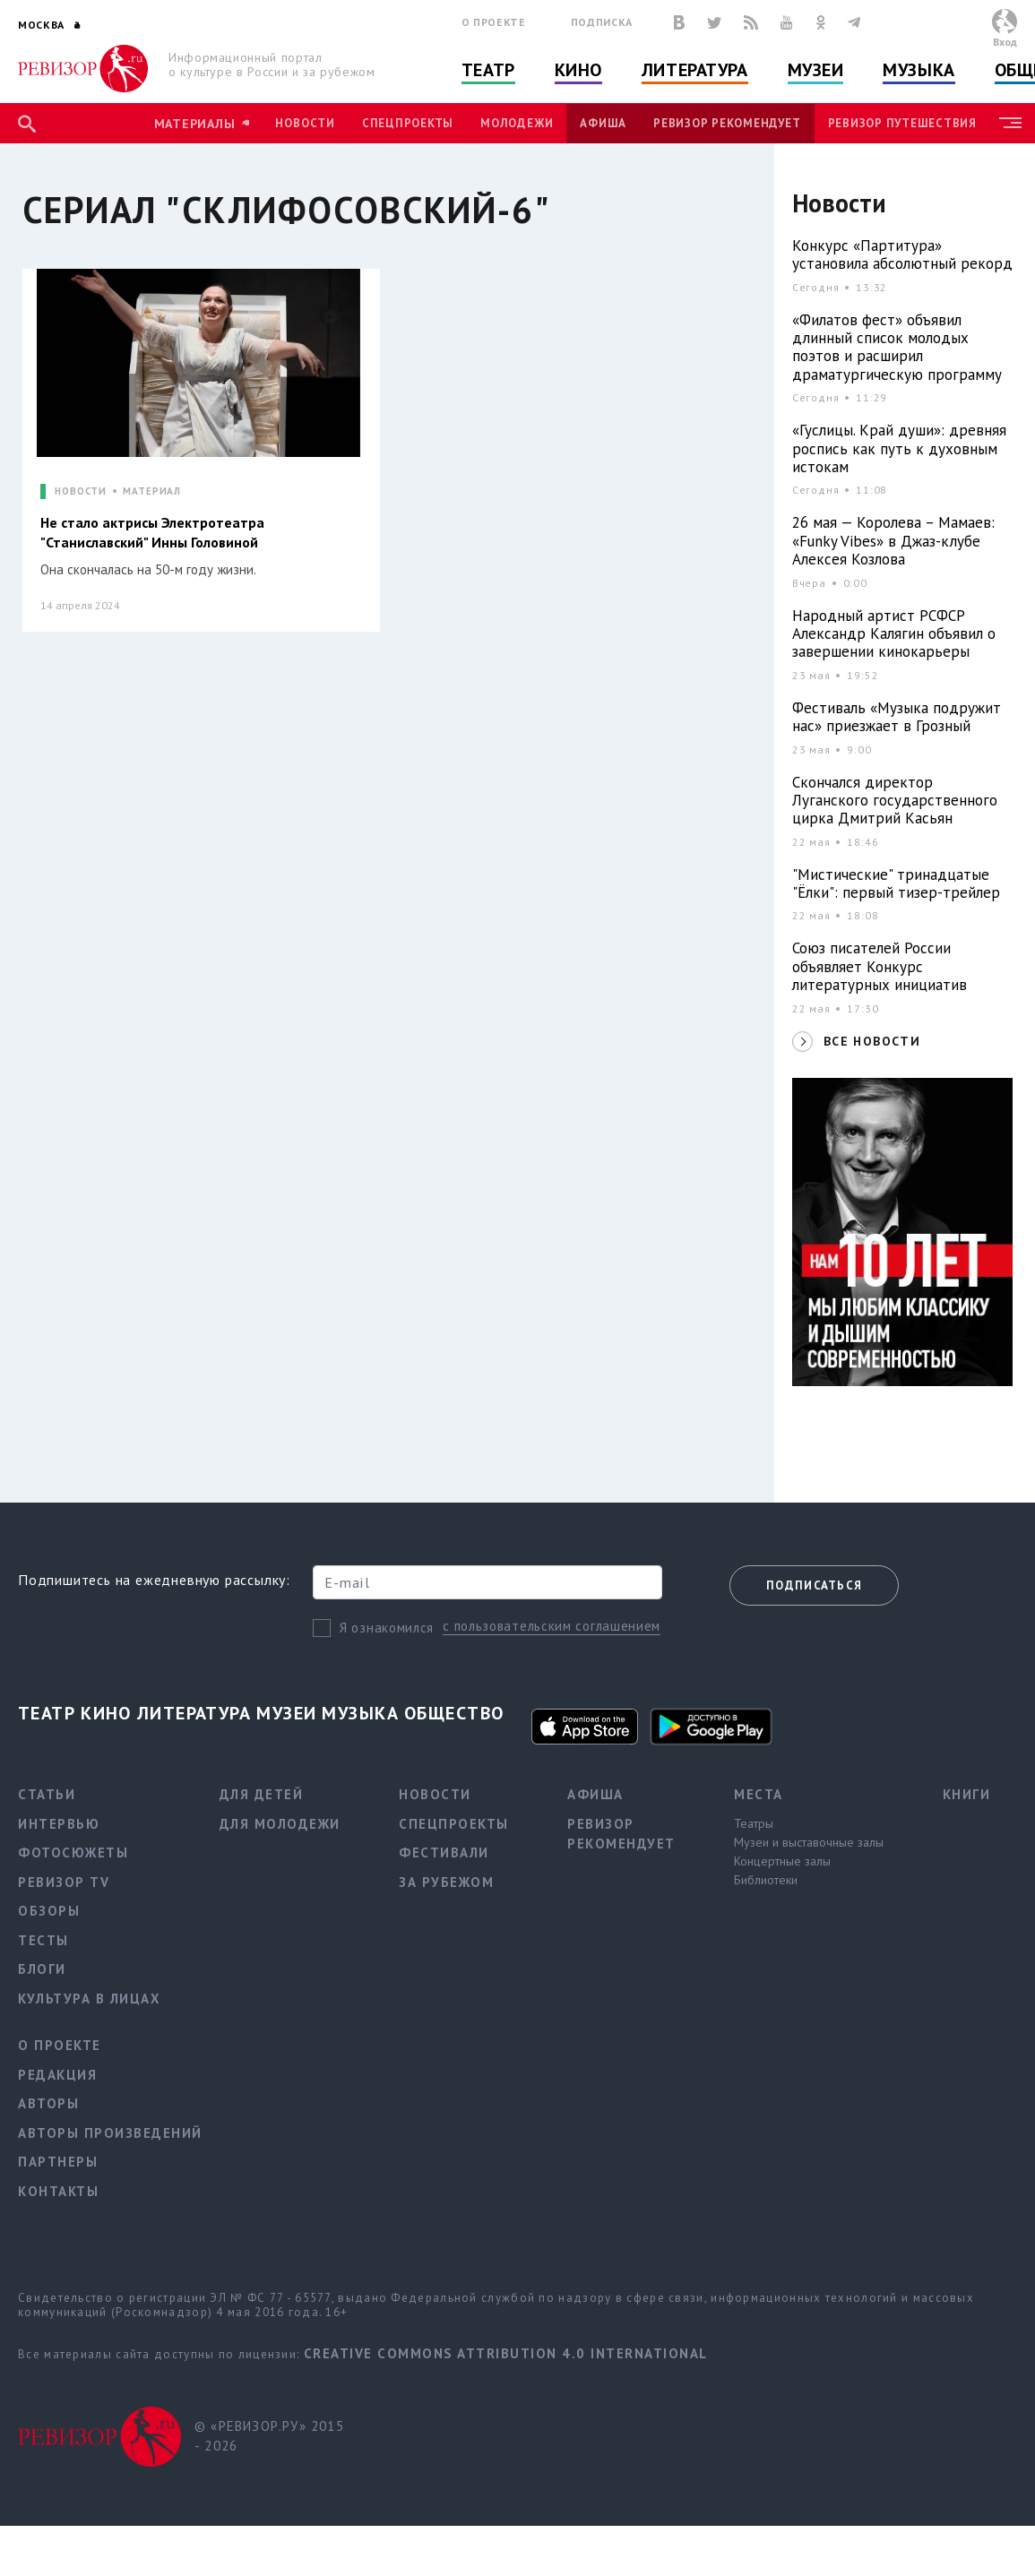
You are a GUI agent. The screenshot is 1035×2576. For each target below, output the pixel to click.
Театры (753, 1823)
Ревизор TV (63, 1882)
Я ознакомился (387, 1627)
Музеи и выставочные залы (809, 1842)
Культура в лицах (89, 1998)
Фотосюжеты (73, 1852)
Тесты (43, 1940)
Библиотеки (766, 1880)
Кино (578, 70)
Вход (1005, 41)
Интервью (58, 1823)
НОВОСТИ (81, 491)
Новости (304, 123)
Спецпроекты (407, 123)
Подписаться (814, 1585)
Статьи (46, 1794)
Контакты (58, 2191)
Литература (695, 70)
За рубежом (446, 1882)
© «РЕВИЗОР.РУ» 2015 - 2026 (269, 2436)
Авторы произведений (110, 2132)
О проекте (493, 22)
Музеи (816, 70)
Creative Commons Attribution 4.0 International (506, 2353)
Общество (454, 1713)
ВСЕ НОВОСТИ (872, 1041)
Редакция (57, 2074)
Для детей (262, 1794)
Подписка (602, 22)
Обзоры (49, 1910)
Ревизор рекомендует (726, 123)
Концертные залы (782, 1861)
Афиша (603, 123)
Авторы (48, 2103)
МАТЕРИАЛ (152, 491)
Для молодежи (280, 1823)
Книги (967, 1794)
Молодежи (516, 123)
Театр (488, 70)
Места (758, 1794)
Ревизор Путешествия (902, 123)
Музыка (918, 70)
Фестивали (444, 1852)
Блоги (42, 1968)
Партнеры (58, 2161)
